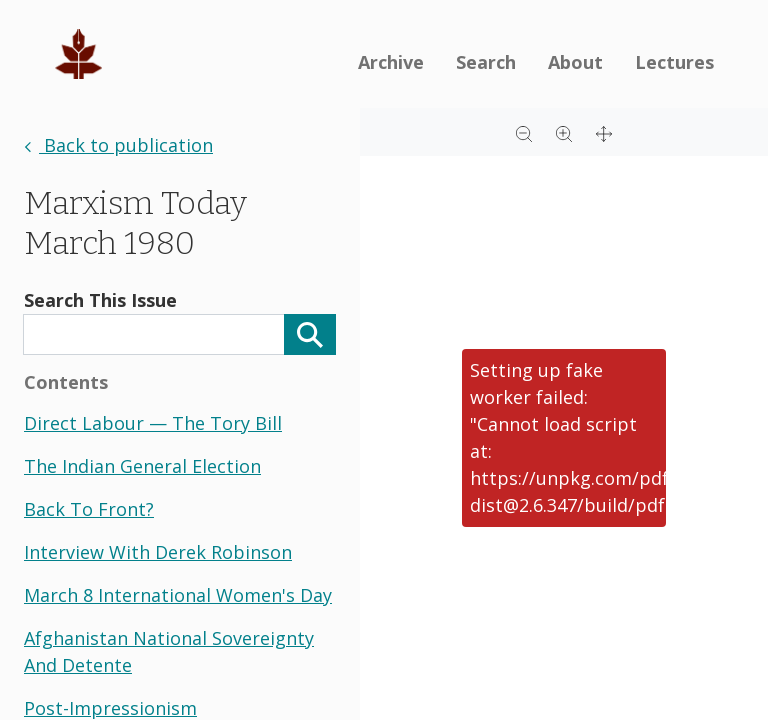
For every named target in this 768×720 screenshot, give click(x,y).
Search (486, 62)
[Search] (310, 334)
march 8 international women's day (178, 595)
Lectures (674, 62)
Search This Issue (100, 300)
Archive (391, 62)
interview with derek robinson (158, 552)
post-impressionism (110, 708)
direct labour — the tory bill (153, 423)
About (575, 62)
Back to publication (118, 145)
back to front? (89, 509)
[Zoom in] (564, 132)
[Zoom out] (524, 132)
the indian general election (142, 466)
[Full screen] (604, 132)
